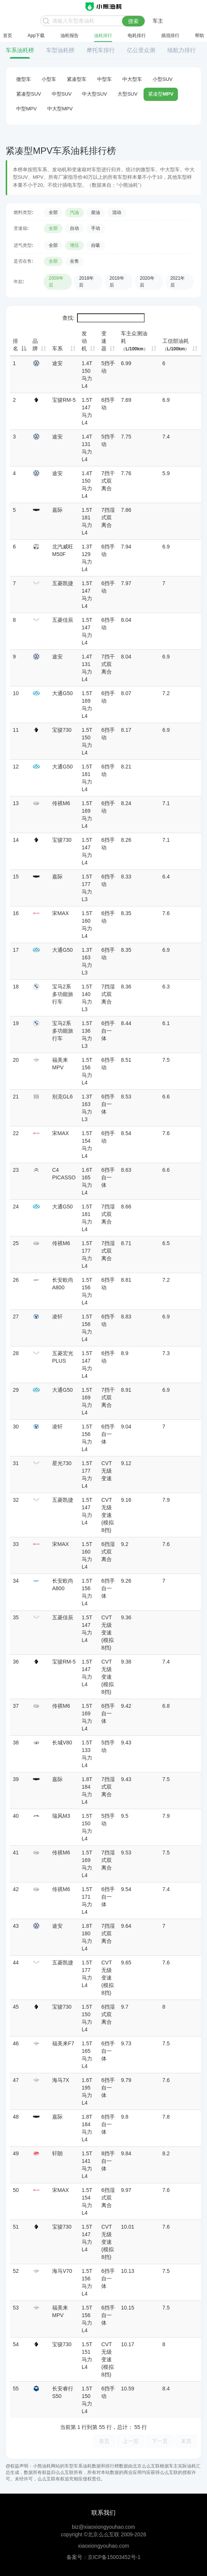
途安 (57, 363)
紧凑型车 (77, 79)
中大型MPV (60, 109)
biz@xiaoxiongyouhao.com (103, 2527)
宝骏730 (61, 730)
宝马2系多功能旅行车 (62, 994)
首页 (7, 35)
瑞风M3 (61, 1816)
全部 (53, 212)
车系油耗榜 (20, 50)
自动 (74, 228)
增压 (74, 245)
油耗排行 (103, 35)
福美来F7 (63, 2043)
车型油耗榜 (60, 50)
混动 (116, 212)
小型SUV (163, 79)
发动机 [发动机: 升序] (84, 341)
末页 (186, 2440)
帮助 (199, 35)
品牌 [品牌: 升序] (35, 345)
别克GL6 (62, 1097)
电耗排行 (137, 35)
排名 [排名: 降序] (15, 345)
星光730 (61, 1463)
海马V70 (62, 2271)
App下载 (36, 35)
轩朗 (57, 2153)
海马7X (60, 2080)
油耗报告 (69, 35)
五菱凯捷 (62, 583)
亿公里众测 (141, 50)
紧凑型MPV (160, 94)
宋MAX (60, 913)
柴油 (95, 212)
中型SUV (62, 94)
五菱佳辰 (62, 620)
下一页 (160, 2440)
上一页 (131, 2440)
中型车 (104, 79)
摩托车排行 (101, 50)
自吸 (95, 245)
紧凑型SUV (28, 94)
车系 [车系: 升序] (57, 348)
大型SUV (127, 94)
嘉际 (57, 510)
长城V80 (62, 1743)
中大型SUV (94, 94)
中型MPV (26, 109)
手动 (95, 228)
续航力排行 (181, 50)
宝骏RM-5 (64, 400)
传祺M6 (61, 803)
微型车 (23, 79)
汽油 (74, 212)
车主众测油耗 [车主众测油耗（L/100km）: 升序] (134, 341)
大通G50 (62, 693)
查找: (103, 317)
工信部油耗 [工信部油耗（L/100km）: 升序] (176, 345)
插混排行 (170, 35)
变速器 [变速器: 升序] (104, 341)
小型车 (49, 79)
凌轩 (57, 1317)
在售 (74, 261)
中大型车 (132, 79)
